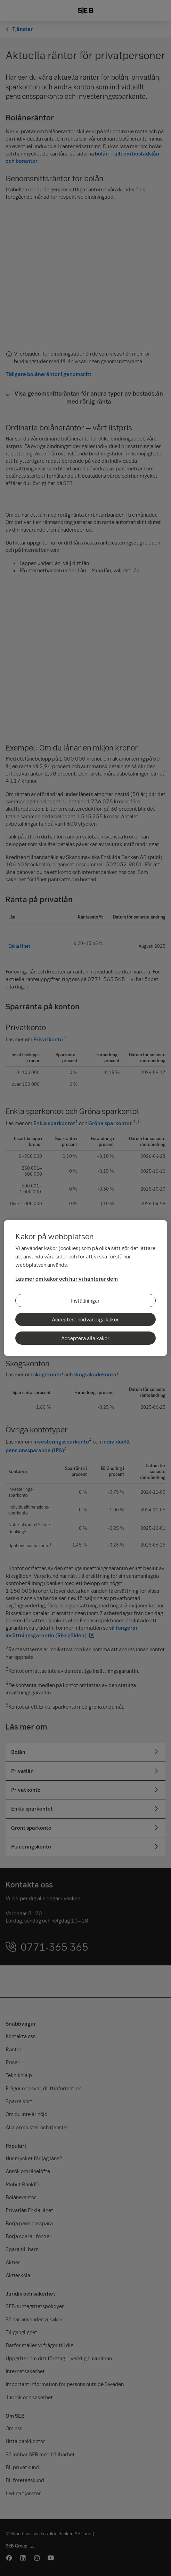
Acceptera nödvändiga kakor (85, 1319)
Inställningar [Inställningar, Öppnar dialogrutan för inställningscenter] (85, 1300)
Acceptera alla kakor (85, 1338)
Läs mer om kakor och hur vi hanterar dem (66, 1278)
